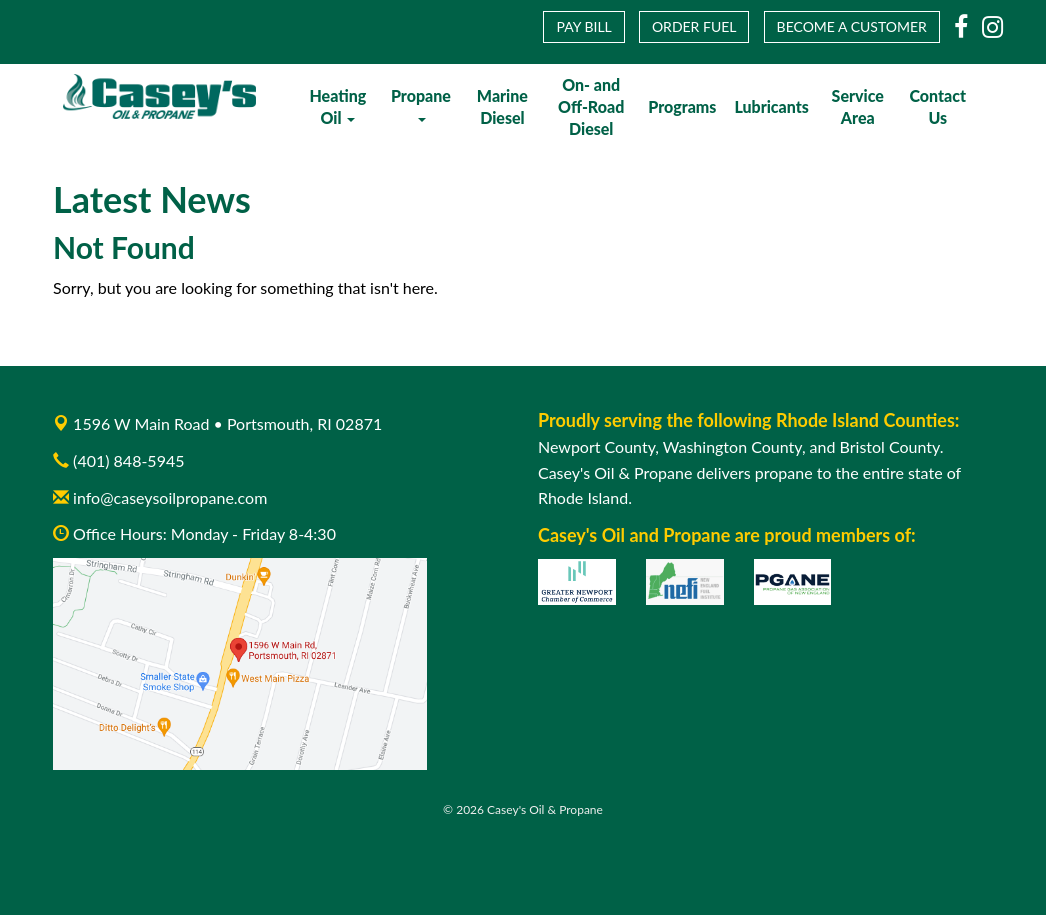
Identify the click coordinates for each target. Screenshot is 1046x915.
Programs (682, 106)
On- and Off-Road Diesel (591, 106)
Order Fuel (694, 26)
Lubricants (771, 106)
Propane (421, 104)
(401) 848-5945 (128, 460)
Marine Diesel (502, 106)
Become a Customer (852, 26)
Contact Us (937, 106)
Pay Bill (583, 26)
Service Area (858, 106)
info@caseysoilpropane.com (160, 497)
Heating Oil (337, 106)
